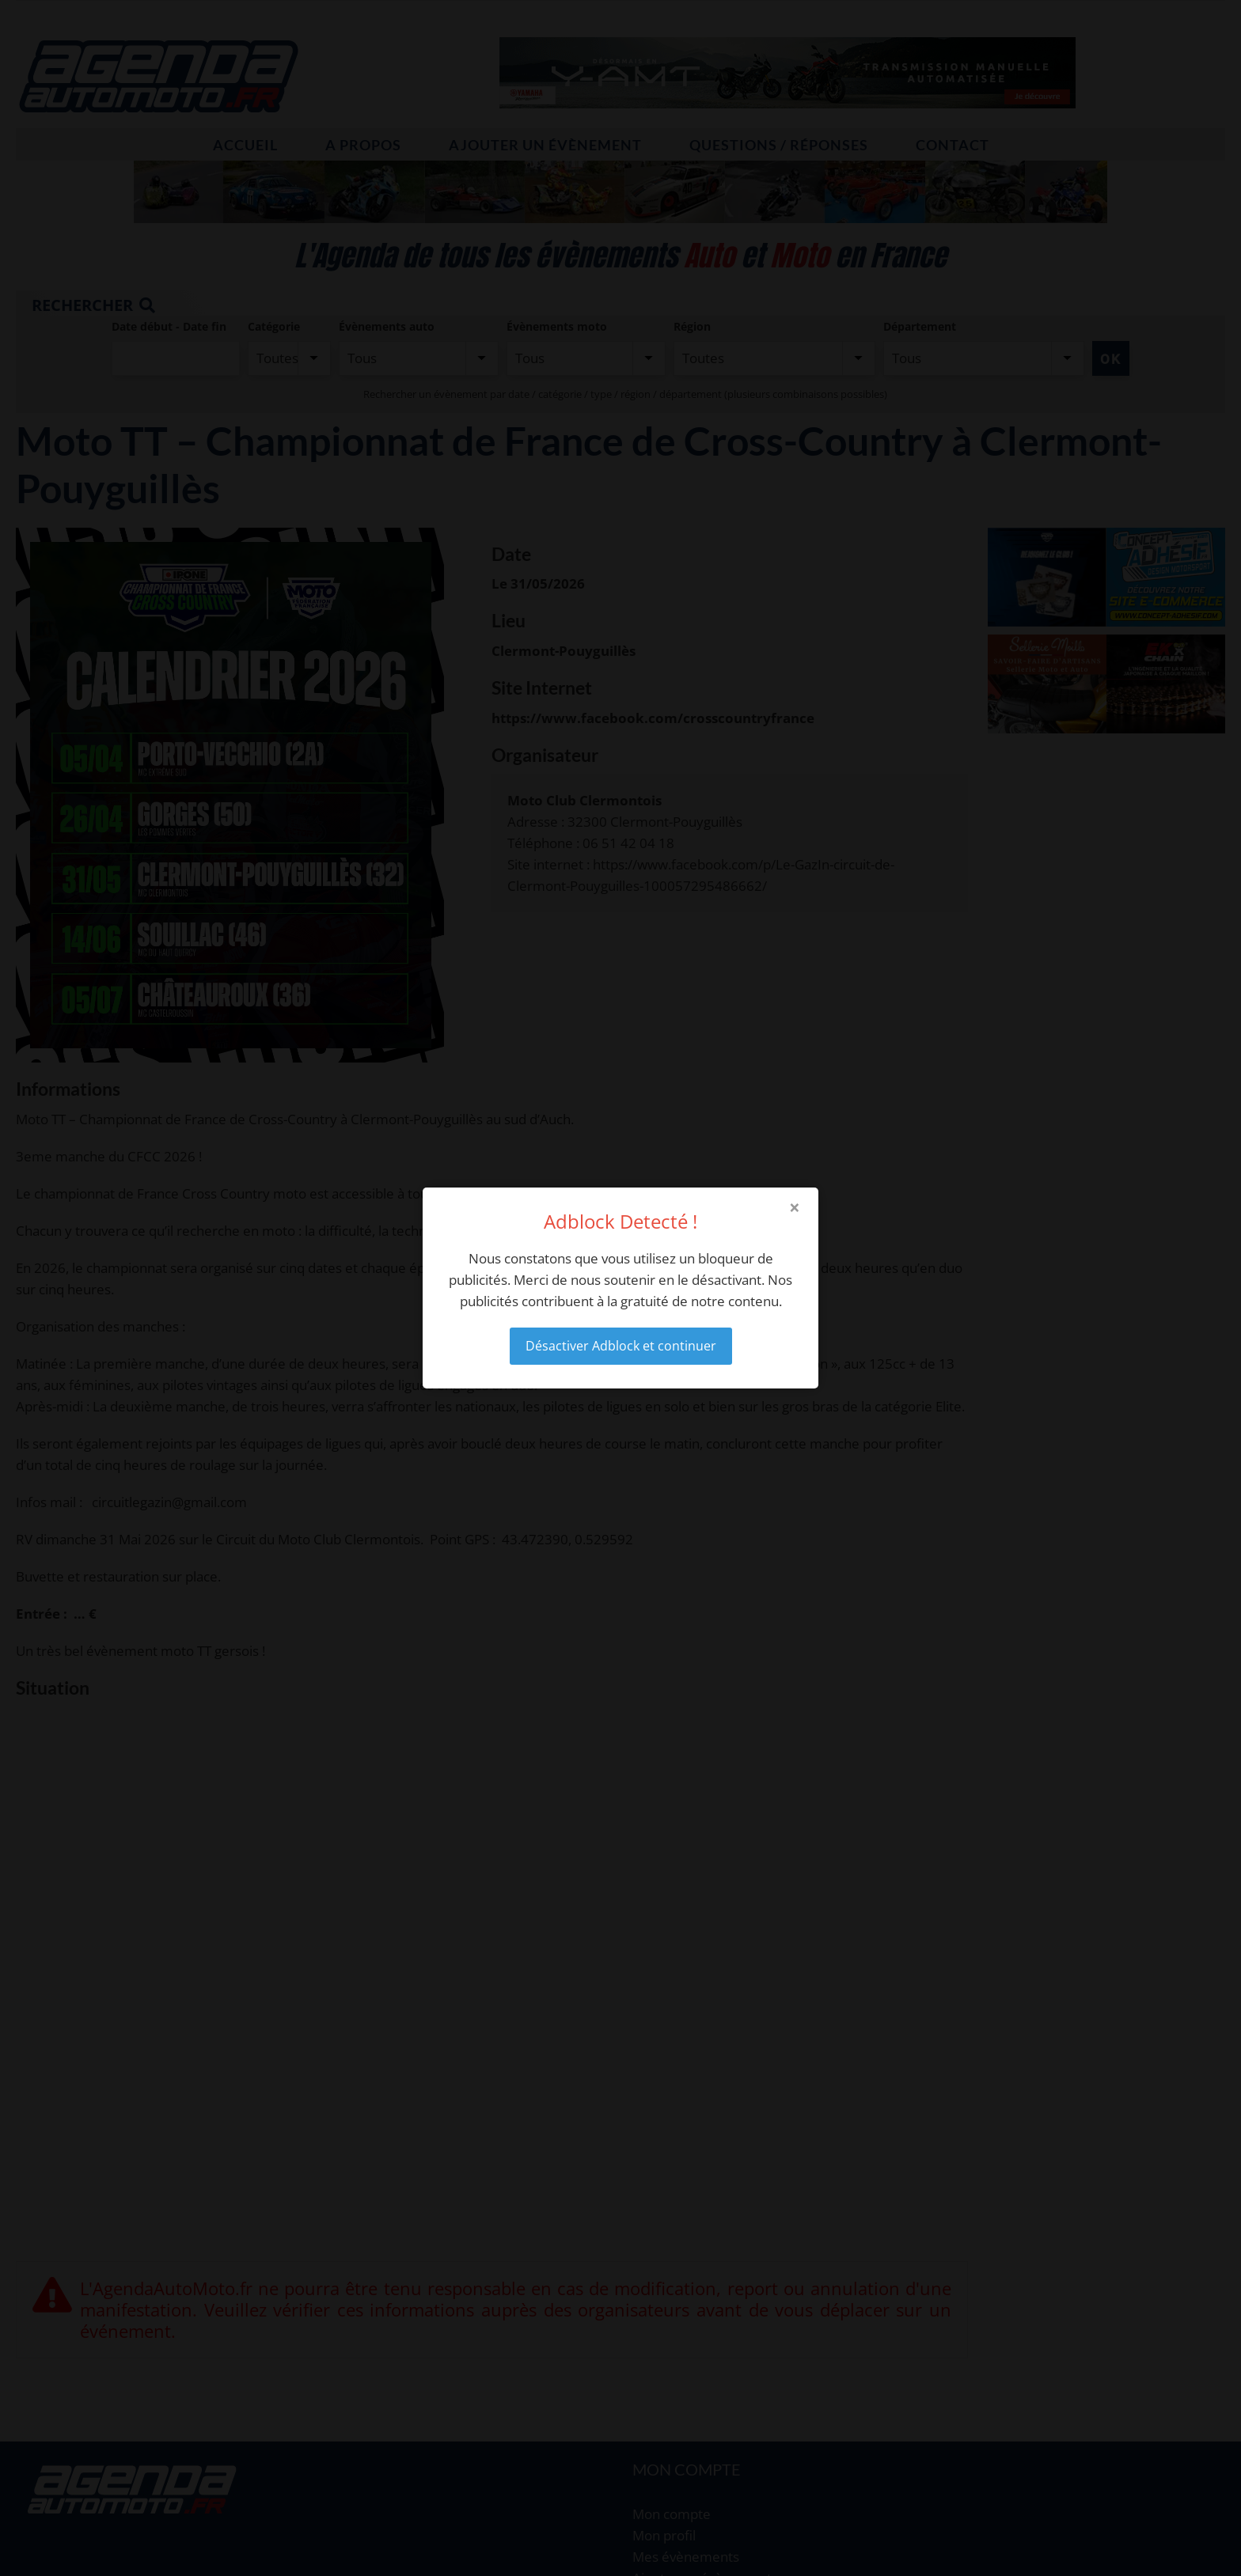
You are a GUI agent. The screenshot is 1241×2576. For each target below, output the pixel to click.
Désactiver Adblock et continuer (621, 1345)
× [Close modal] (794, 1207)
